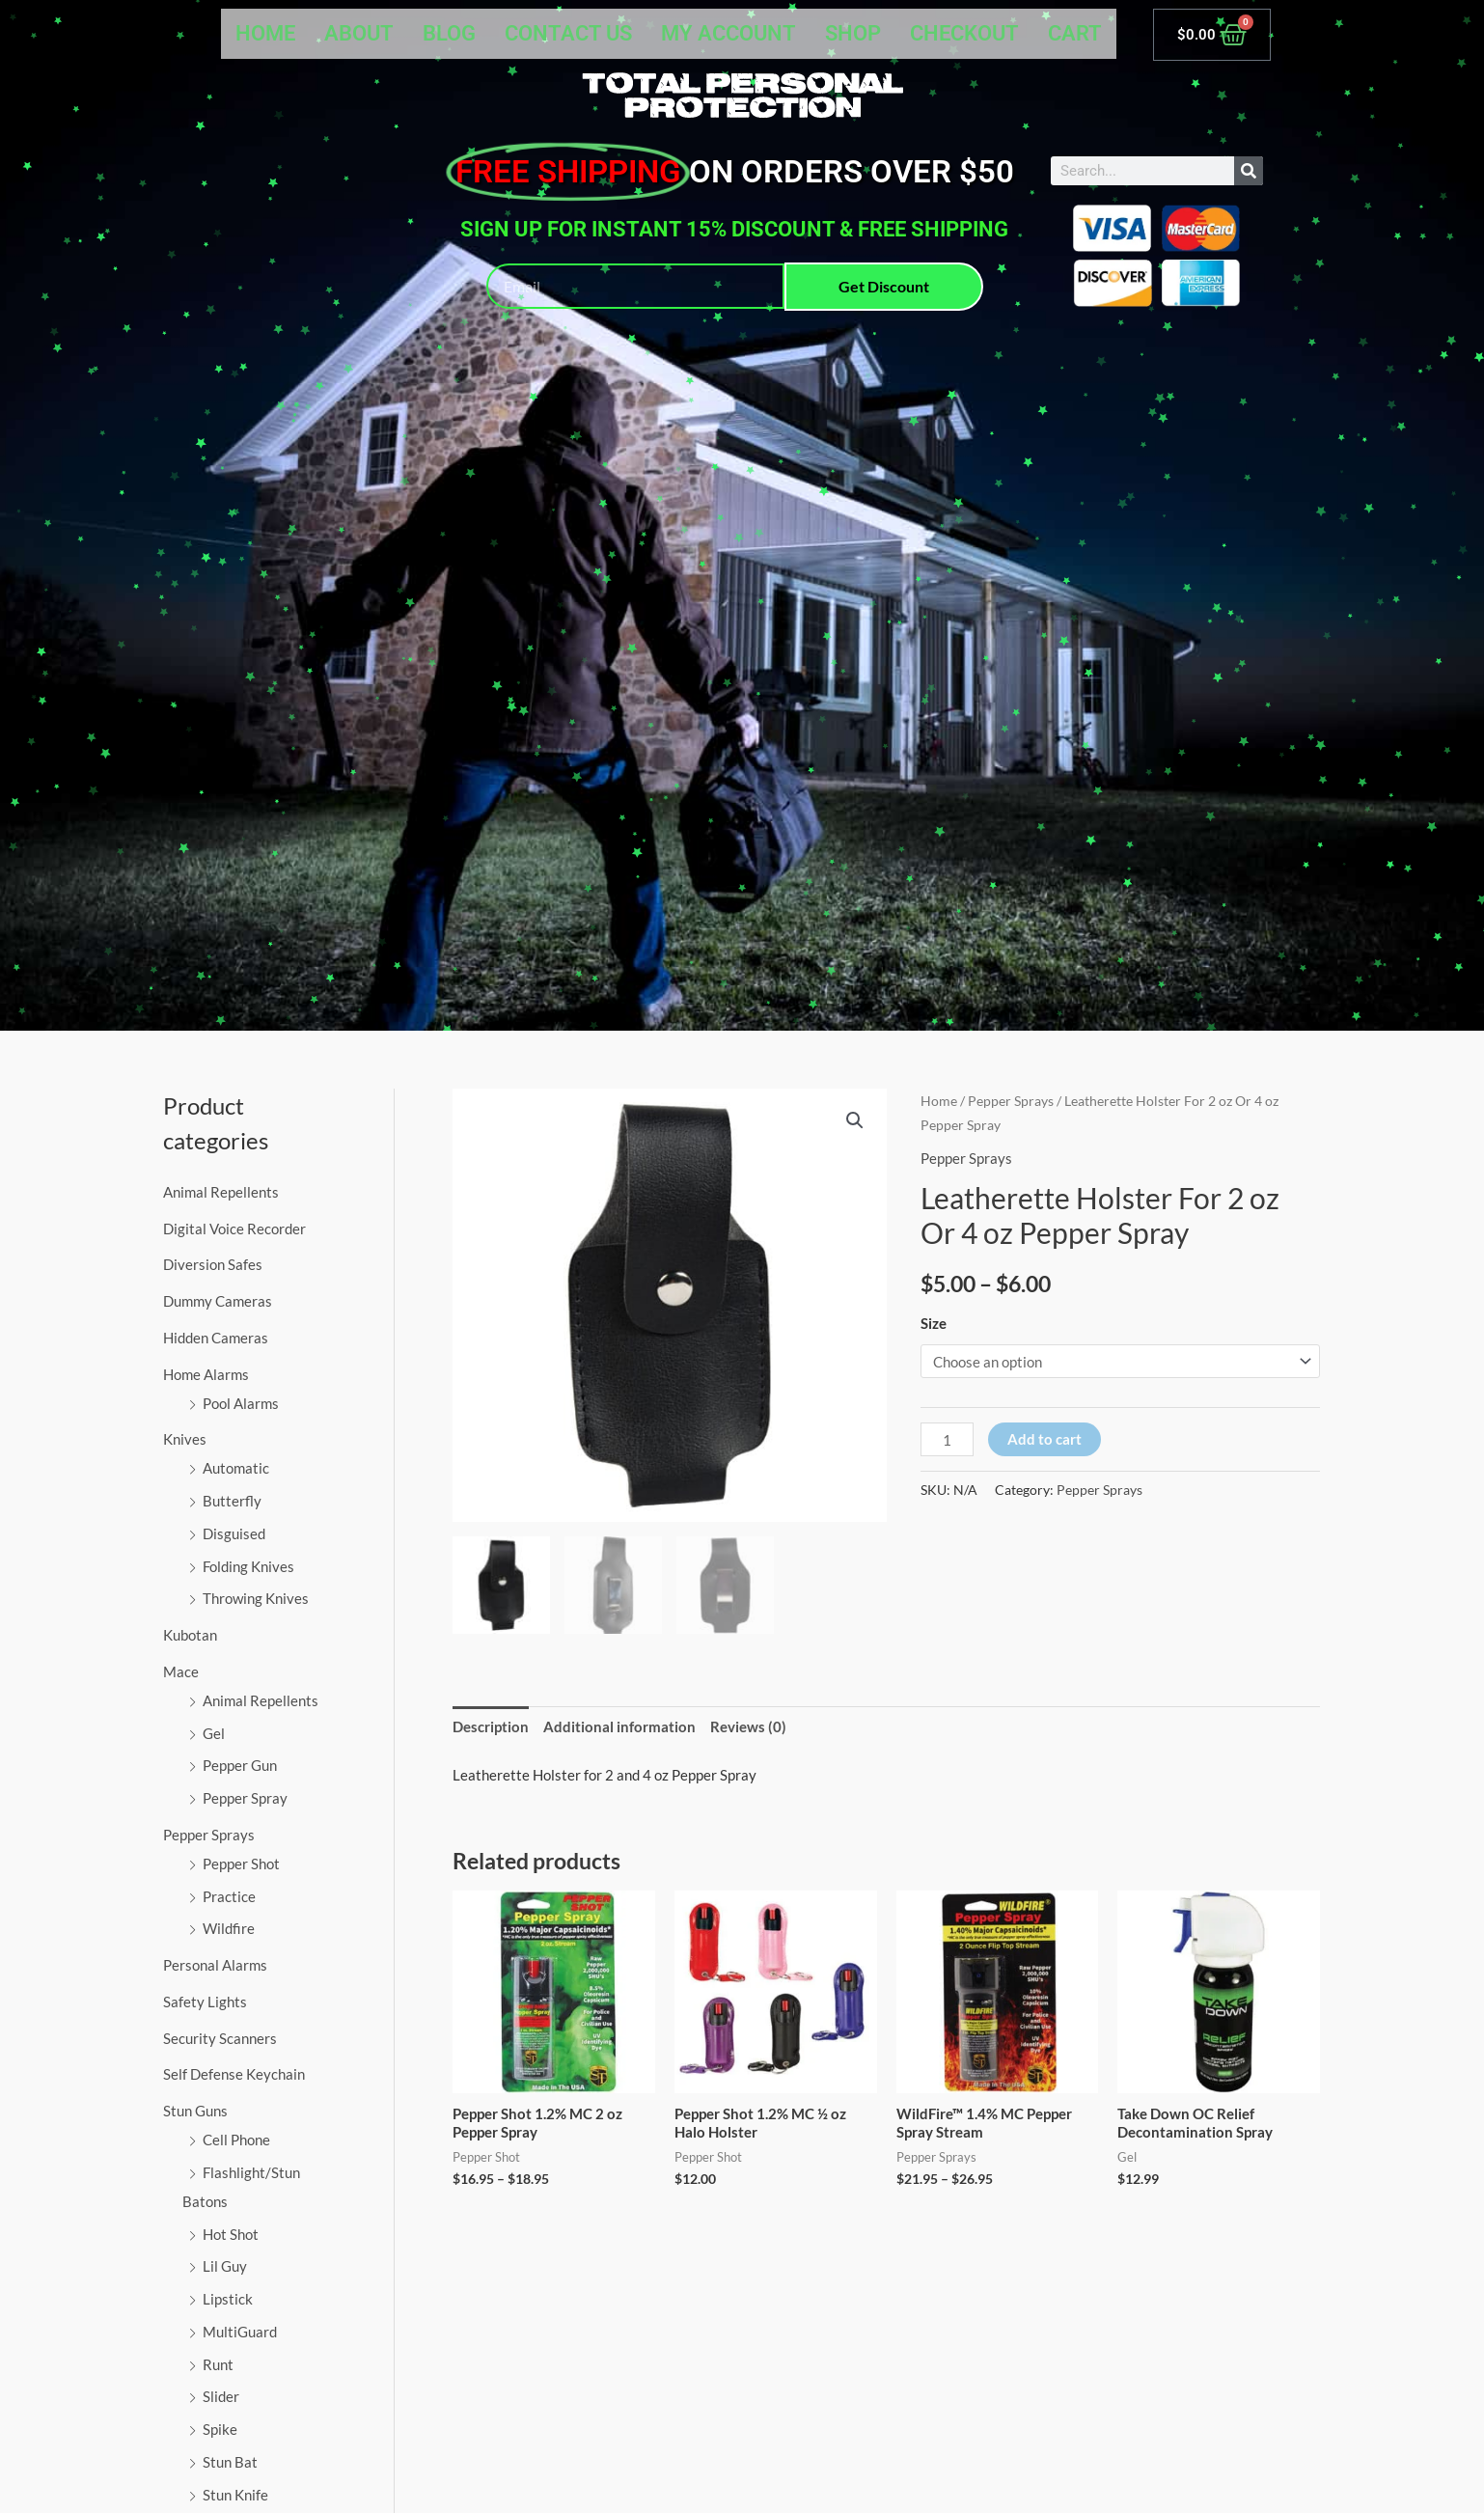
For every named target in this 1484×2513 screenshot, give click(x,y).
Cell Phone (236, 2139)
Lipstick (228, 2298)
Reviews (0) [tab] (748, 1726)
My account (728, 33)
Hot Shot (231, 2234)
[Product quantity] (947, 1439)
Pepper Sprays (209, 1834)
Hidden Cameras (215, 1337)
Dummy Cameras (217, 1301)
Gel (214, 1733)
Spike (220, 2429)
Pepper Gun (240, 1765)
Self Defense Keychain (234, 2074)
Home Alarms (206, 1374)
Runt (218, 2364)
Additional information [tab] (619, 1726)
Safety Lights (205, 2001)
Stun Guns (195, 2110)
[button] (855, 1120)
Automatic (236, 1468)
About (359, 33)
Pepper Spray (245, 1798)
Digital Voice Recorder (234, 1228)
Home (265, 33)
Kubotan (190, 1634)
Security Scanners (220, 2038)
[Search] (1248, 170)
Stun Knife (235, 2494)
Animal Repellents (221, 1192)
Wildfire (229, 1928)
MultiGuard (240, 2331)
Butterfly (232, 1500)
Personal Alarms (215, 1965)
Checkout (964, 33)
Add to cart (1044, 1439)
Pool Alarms (241, 1403)
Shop (853, 33)
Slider (221, 2396)
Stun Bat (230, 2462)
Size (934, 1323)
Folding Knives (248, 1566)
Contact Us (568, 33)
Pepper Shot (241, 1863)
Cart (1075, 33)
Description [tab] (491, 1726)
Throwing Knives (256, 1598)
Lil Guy (225, 2266)
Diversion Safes (212, 1264)
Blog (449, 33)
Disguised (234, 1533)
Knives (184, 1439)
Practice (229, 1896)
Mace (181, 1671)
